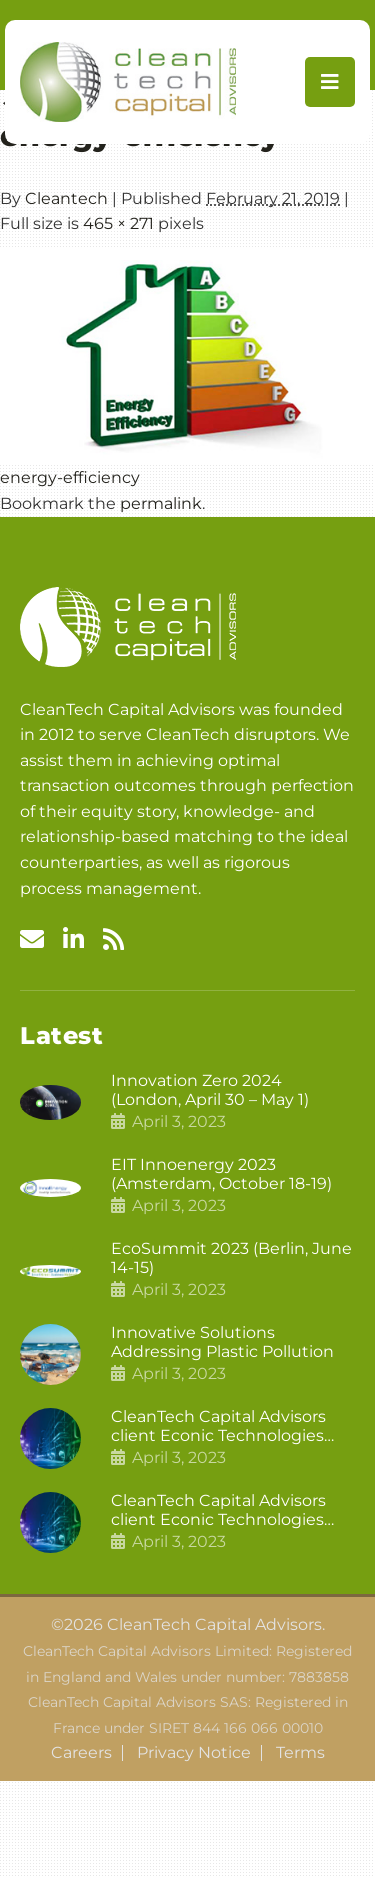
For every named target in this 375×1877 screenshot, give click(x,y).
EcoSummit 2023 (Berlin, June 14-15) (231, 1258)
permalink (161, 503)
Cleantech (66, 198)
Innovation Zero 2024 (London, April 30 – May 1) (210, 1090)
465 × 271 (118, 223)
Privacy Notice (194, 1753)
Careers (81, 1753)
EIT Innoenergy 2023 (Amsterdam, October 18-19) (221, 1174)
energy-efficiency (70, 477)
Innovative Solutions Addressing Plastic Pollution (222, 1342)
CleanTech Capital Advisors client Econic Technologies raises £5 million (218, 1510)
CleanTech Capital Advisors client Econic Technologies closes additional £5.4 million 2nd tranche (225, 1426)
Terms (300, 1753)
